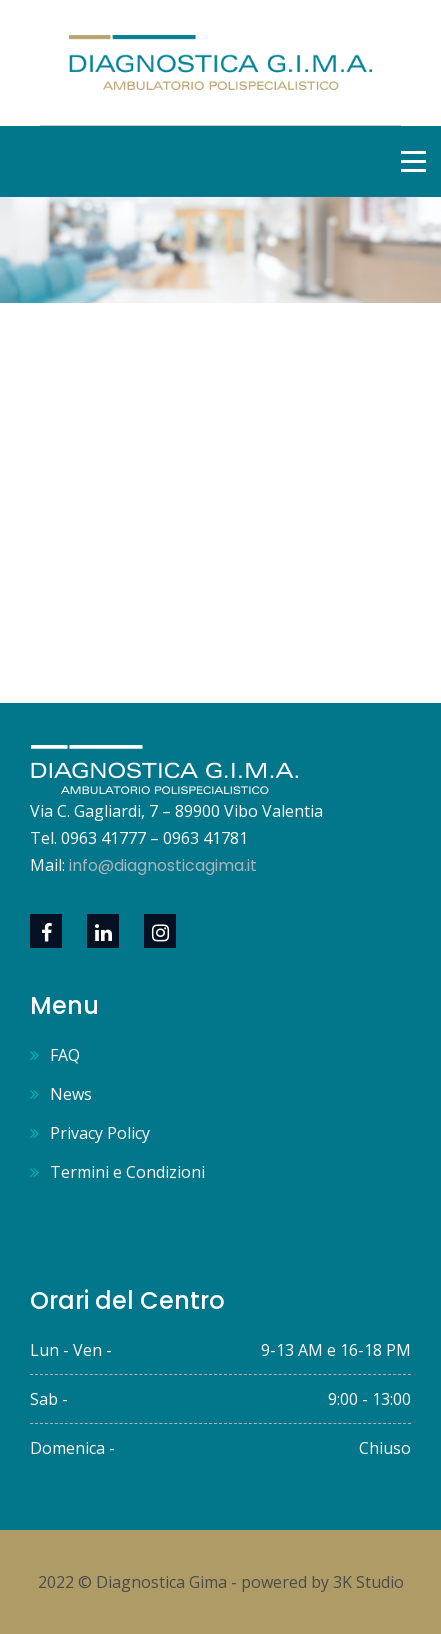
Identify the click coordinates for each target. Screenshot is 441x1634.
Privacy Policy (100, 1133)
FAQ (65, 1055)
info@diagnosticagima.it (163, 865)
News (71, 1094)
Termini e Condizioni (127, 1172)
